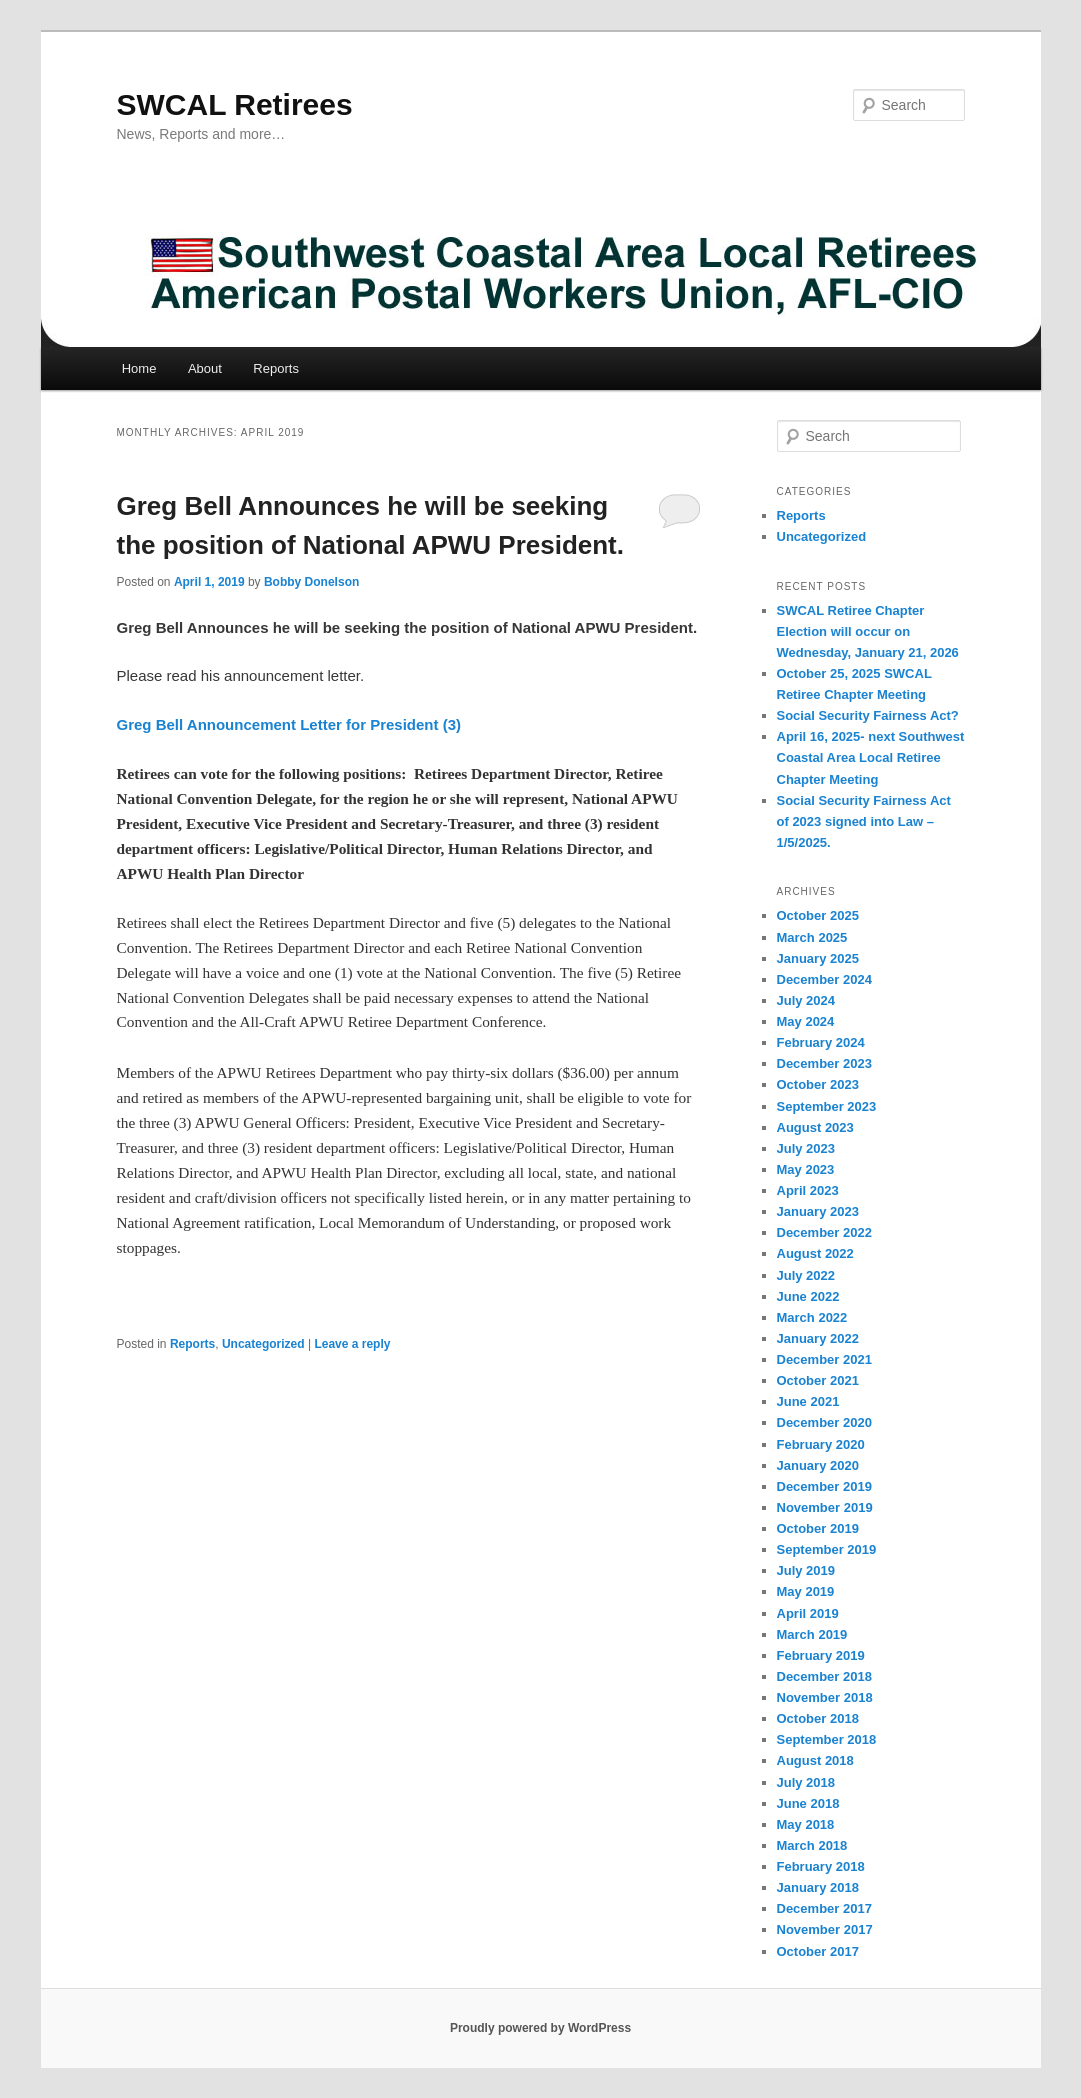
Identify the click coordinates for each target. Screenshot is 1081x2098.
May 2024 (806, 1021)
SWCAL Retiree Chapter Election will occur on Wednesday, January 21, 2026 (868, 631)
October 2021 (818, 1380)
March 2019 (812, 1634)
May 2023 (806, 1169)
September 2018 (827, 1739)
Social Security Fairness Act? (868, 715)
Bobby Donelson (311, 582)
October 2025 (818, 915)
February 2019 (821, 1655)
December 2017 (824, 1908)
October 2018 (818, 1718)
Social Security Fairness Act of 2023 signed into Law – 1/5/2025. (864, 821)
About (205, 368)
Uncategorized (263, 1344)
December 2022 (824, 1232)
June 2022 (808, 1296)
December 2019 (824, 1486)
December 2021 (824, 1359)
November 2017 (825, 1929)
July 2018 (806, 1782)
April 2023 (808, 1190)
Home (139, 368)
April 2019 (808, 1613)
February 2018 (821, 1866)
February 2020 (821, 1444)
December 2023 (824, 1063)
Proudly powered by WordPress (540, 2028)
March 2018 (812, 1845)
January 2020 (818, 1465)
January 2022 (818, 1338)
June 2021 (808, 1401)
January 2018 (818, 1887)
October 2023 (818, 1084)
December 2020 (824, 1422)
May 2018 (806, 1824)
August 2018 (815, 1760)
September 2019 (827, 1549)
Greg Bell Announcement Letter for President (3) (289, 724)
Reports (276, 368)
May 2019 (806, 1591)
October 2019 (818, 1528)
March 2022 (812, 1317)
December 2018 (824, 1676)
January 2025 (818, 958)
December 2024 (824, 979)
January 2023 (818, 1211)
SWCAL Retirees (235, 104)
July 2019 (806, 1570)
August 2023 (815, 1127)
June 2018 (808, 1803)
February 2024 (821, 1042)
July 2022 (806, 1275)
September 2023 (827, 1106)
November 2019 (825, 1507)
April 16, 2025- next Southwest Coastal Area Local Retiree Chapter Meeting (871, 757)
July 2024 (806, 1000)
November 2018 (825, 1697)
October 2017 (818, 1951)
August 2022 (815, 1253)
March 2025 (812, 937)
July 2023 (806, 1148)
